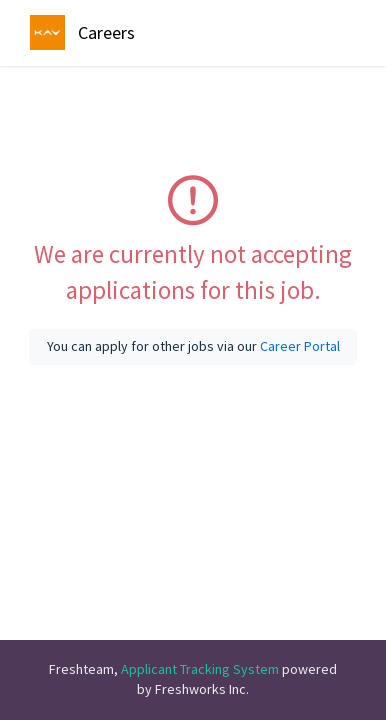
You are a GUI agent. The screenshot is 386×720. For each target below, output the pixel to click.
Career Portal (300, 346)
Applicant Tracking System (201, 669)
